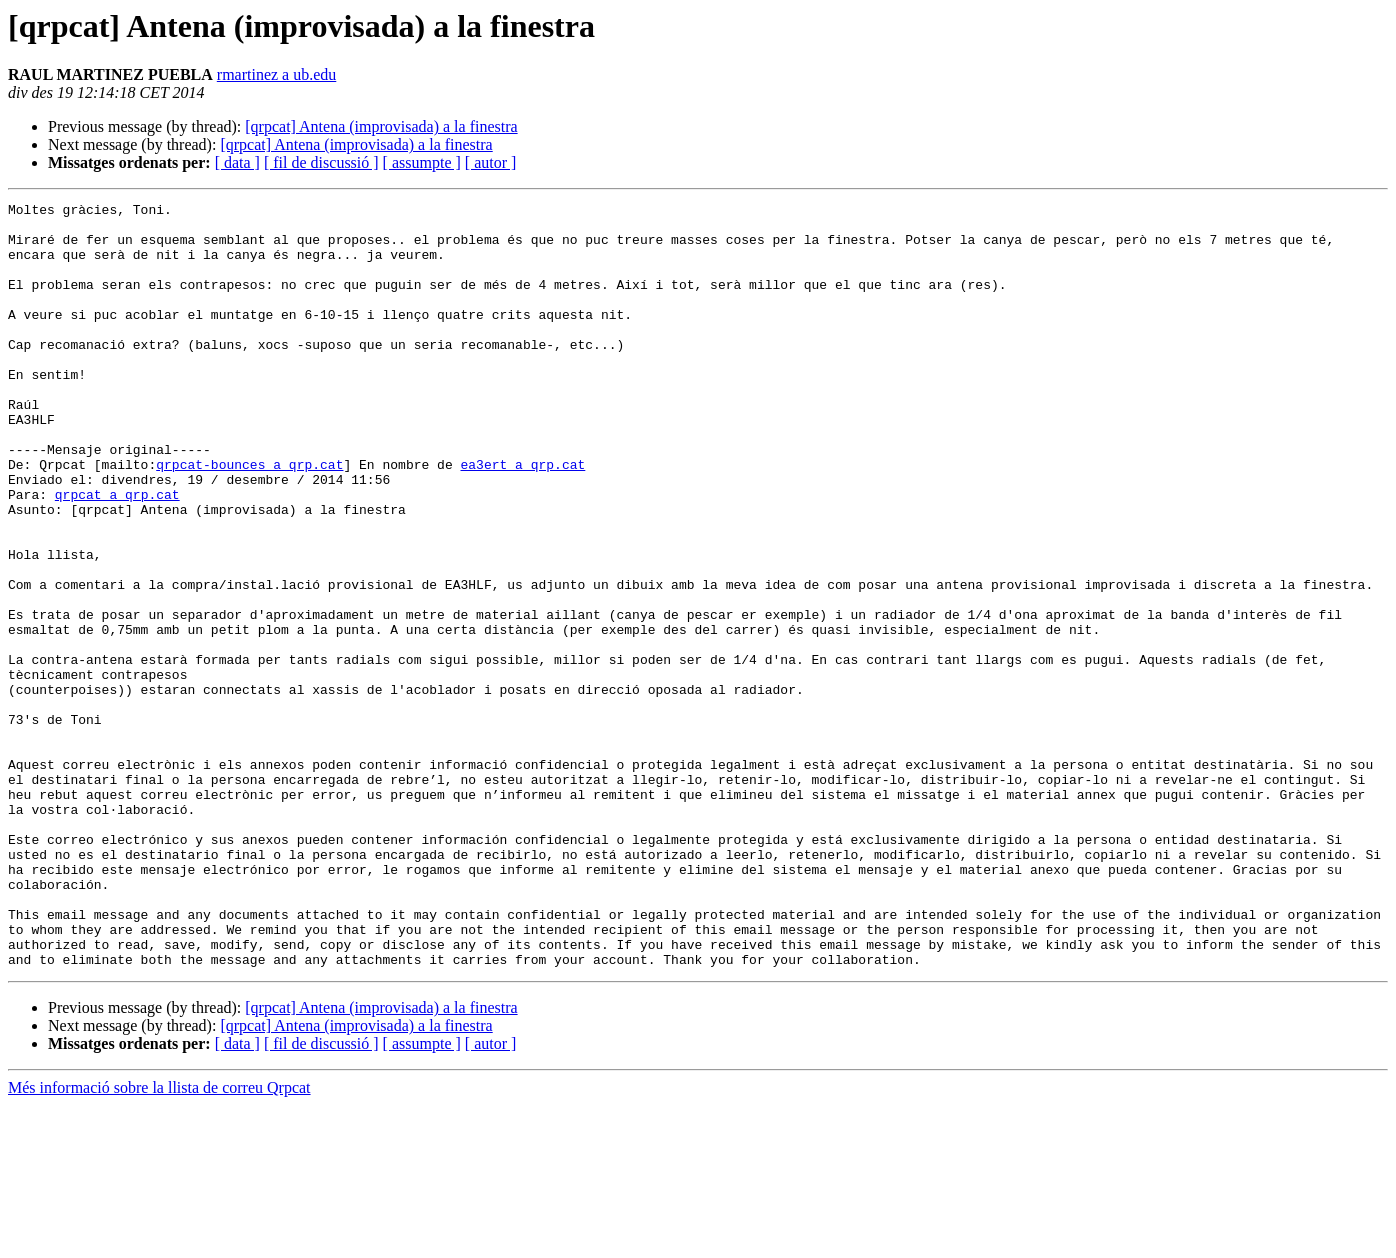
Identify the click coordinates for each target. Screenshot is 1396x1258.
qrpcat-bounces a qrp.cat (249, 518)
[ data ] (237, 162)
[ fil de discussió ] (321, 162)
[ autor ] (491, 162)
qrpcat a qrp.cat (117, 554)
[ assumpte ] (422, 162)
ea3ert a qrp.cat (522, 518)
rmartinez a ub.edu (277, 74)
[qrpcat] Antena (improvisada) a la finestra (381, 126)
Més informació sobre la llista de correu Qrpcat (159, 1240)
